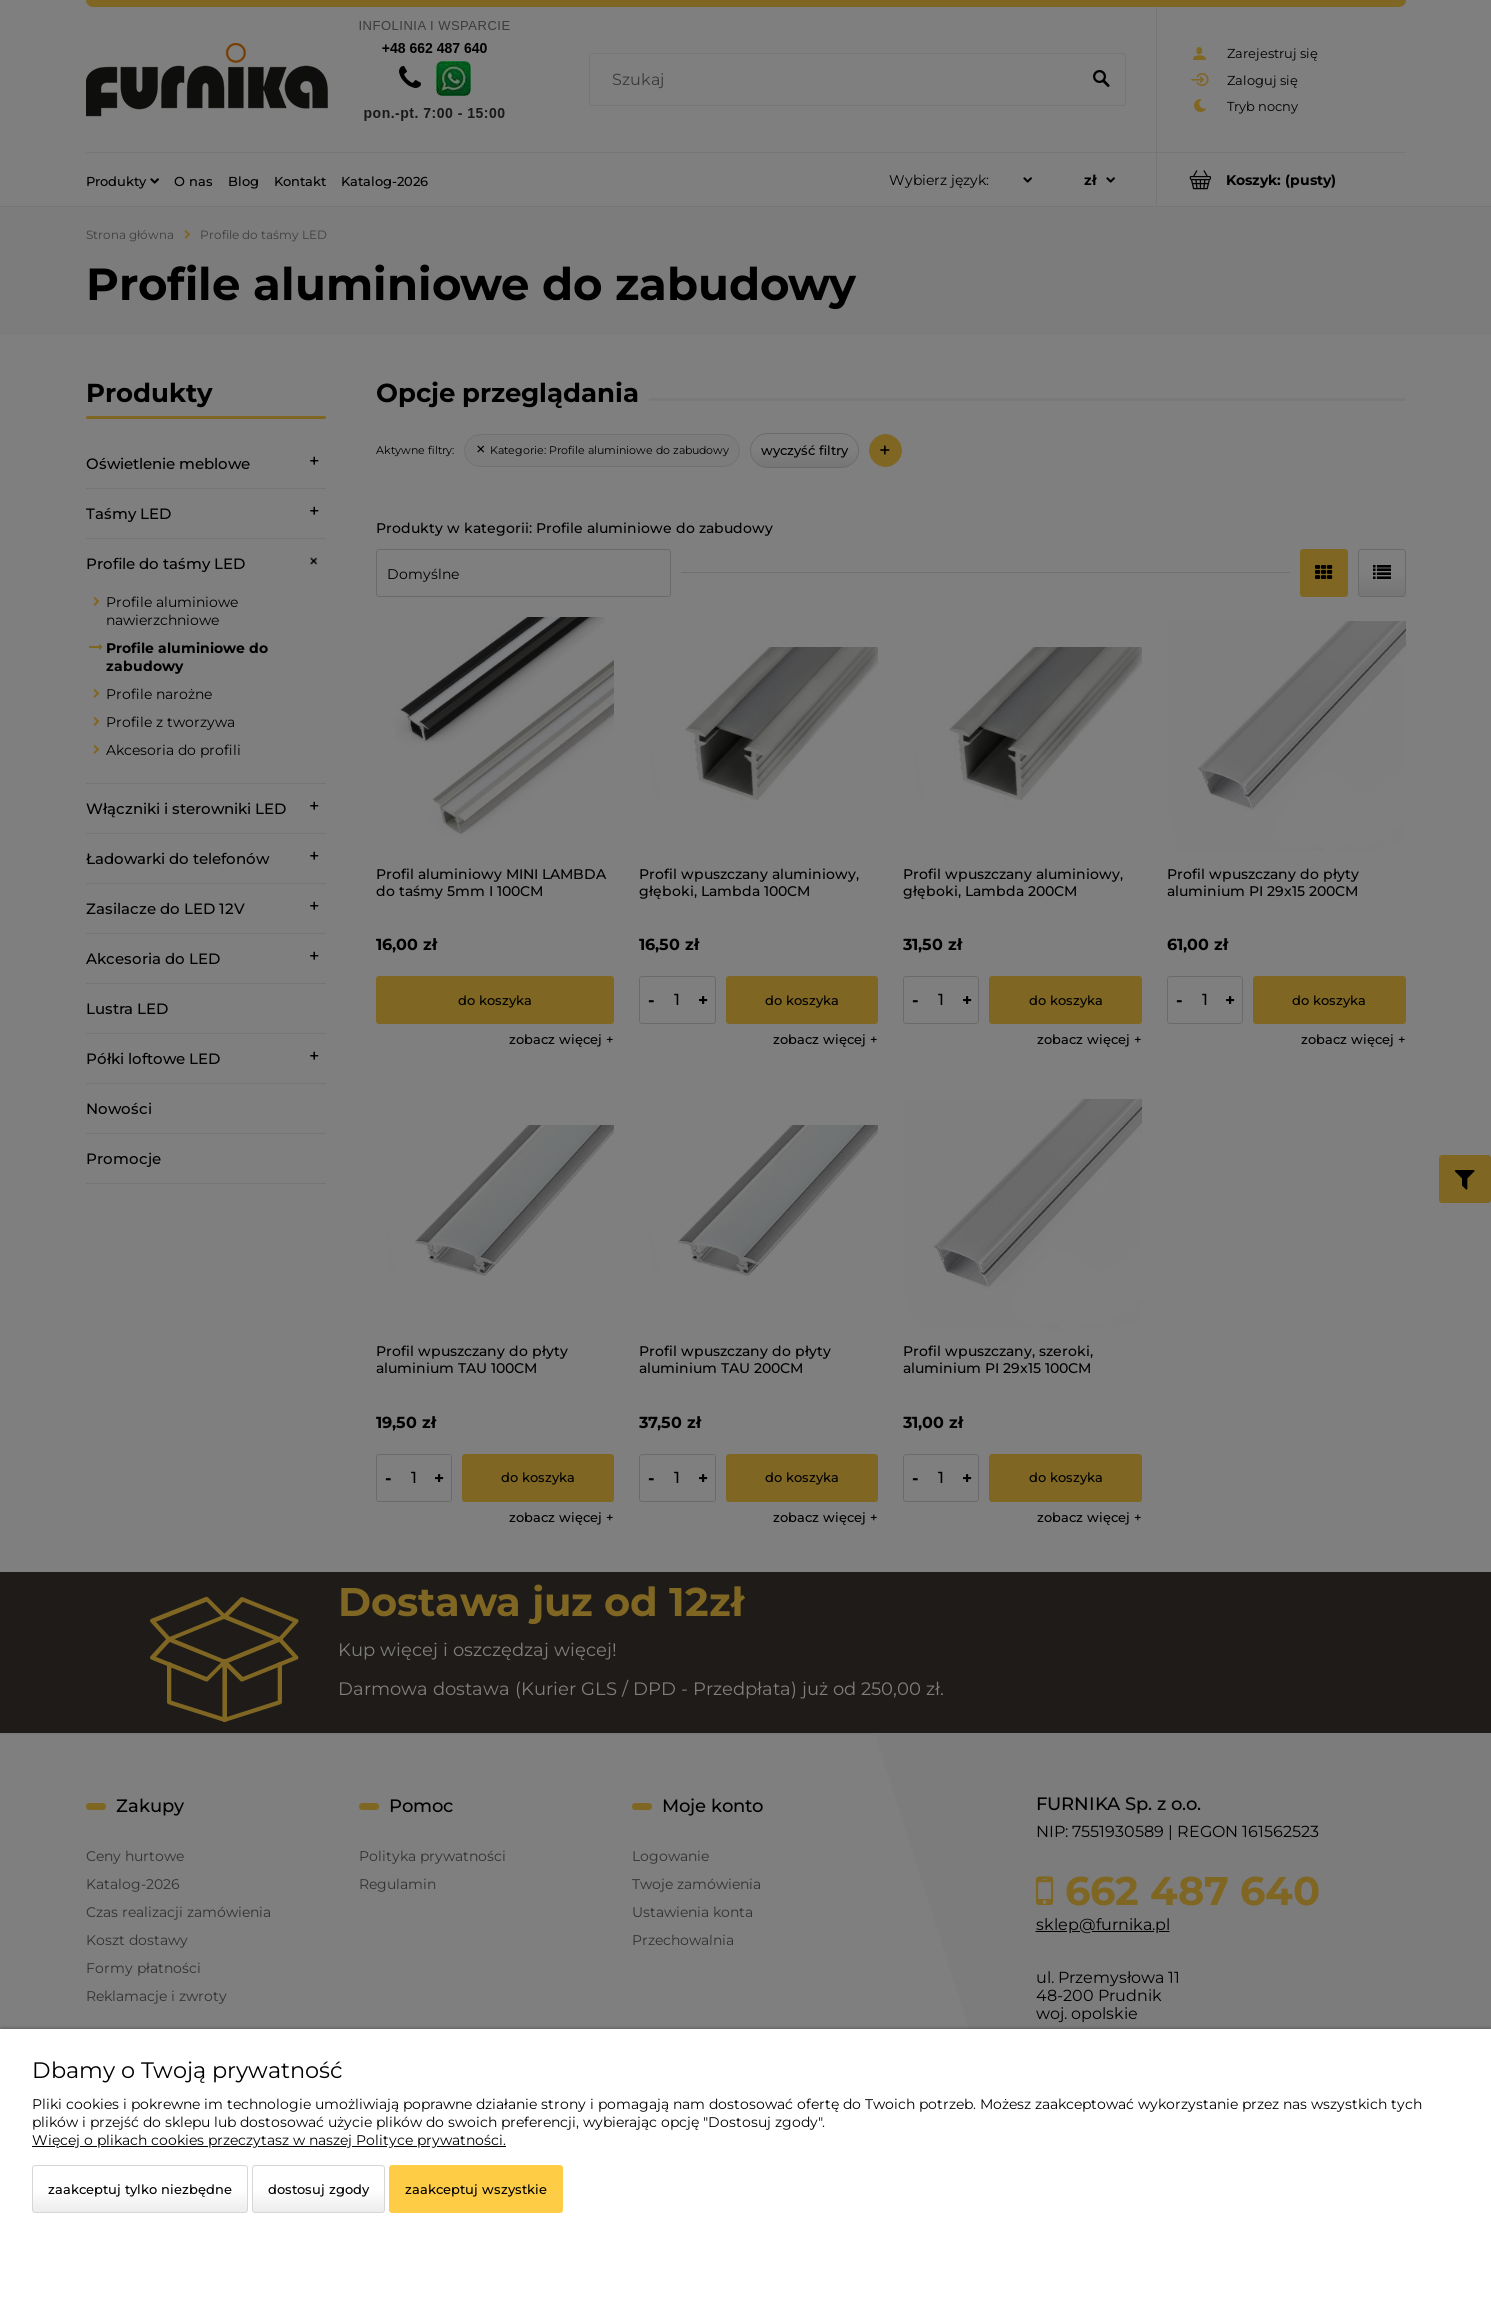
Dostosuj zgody (318, 2189)
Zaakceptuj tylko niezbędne (140, 2189)
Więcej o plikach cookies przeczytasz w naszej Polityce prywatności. (269, 2140)
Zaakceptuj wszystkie (476, 2189)
